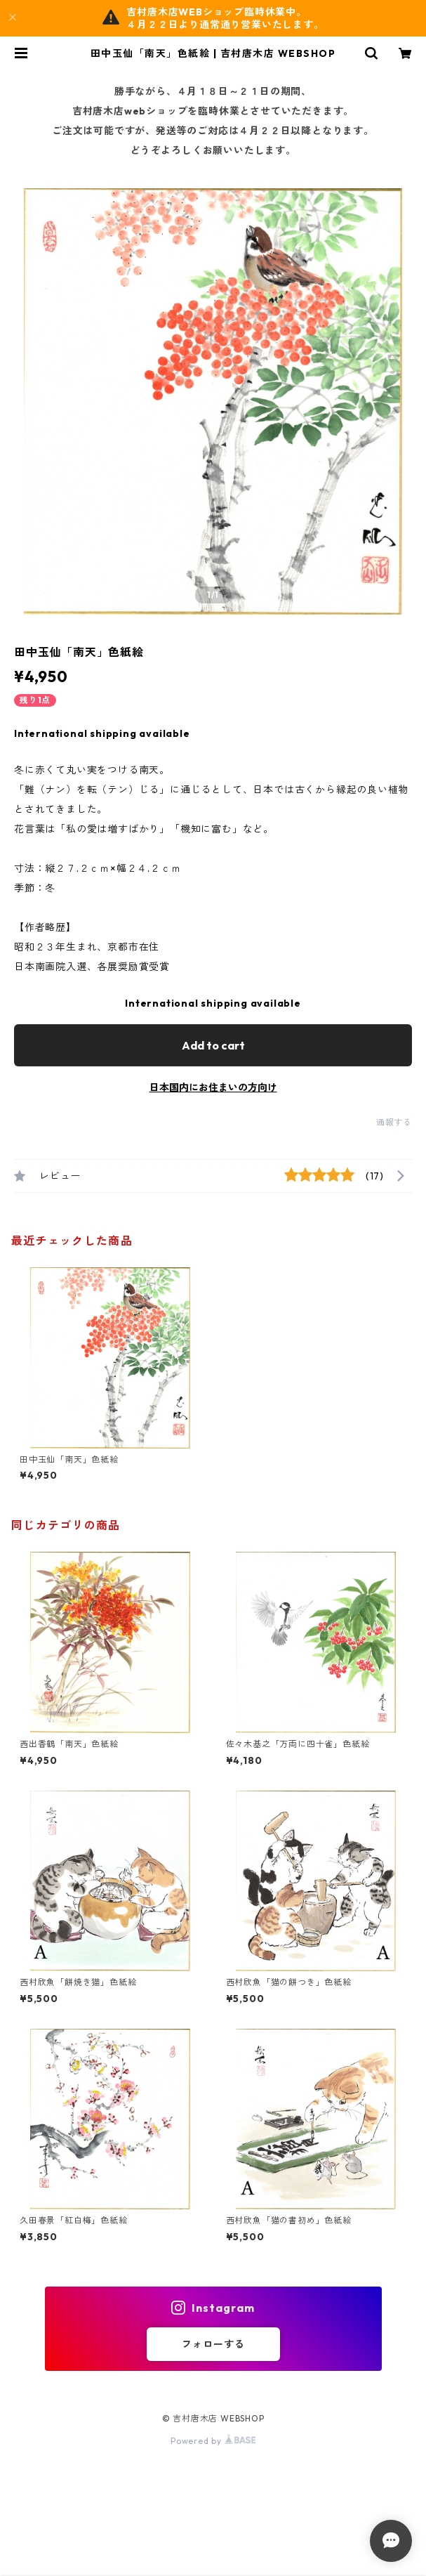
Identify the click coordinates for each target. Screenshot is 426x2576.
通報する (394, 1122)
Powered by (213, 2441)
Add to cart (213, 1045)
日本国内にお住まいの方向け (213, 1087)
